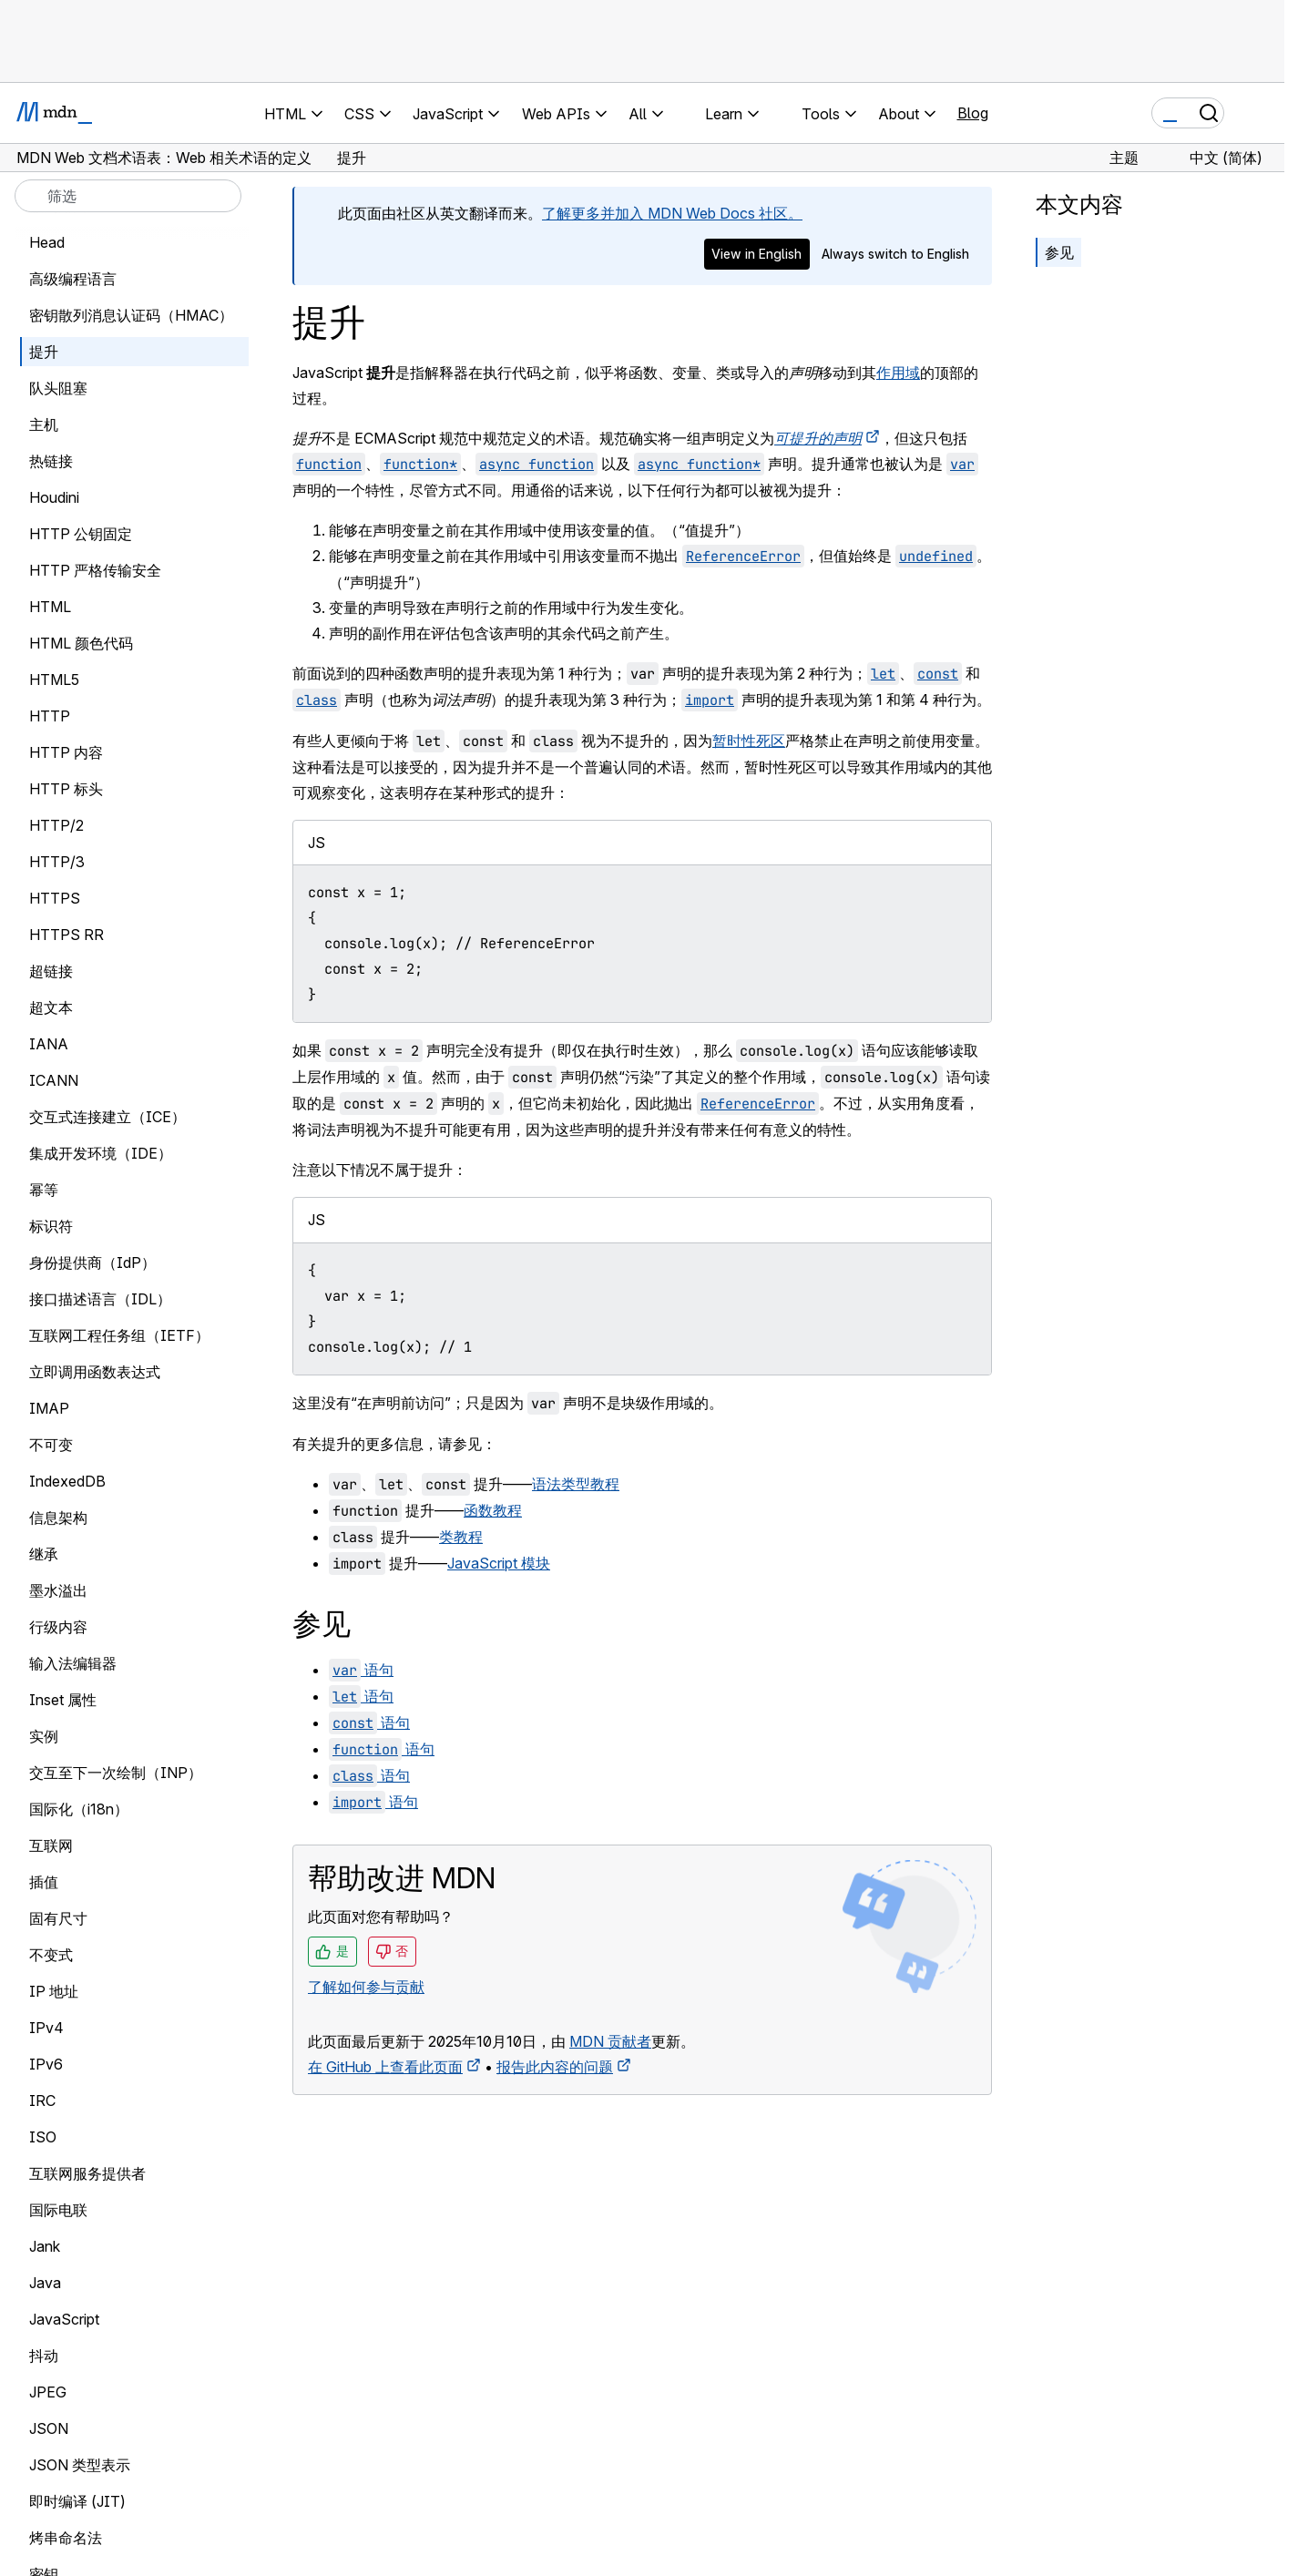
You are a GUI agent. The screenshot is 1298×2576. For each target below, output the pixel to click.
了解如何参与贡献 (366, 1987)
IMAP (49, 1408)
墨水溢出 (58, 1590)
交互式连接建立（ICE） (107, 1117)
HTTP (49, 716)
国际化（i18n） (78, 1809)
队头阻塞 (58, 388)
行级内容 (58, 1627)
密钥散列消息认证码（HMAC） (131, 315)
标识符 (51, 1226)
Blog (972, 113)
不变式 (51, 1955)
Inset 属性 (63, 1700)
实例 (43, 1736)
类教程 (461, 1537)
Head (47, 242)
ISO (42, 2137)
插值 (43, 1882)
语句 (361, 1670)
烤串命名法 (65, 2538)
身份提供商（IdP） (92, 1262)
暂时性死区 (748, 740)
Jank (44, 2246)
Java (45, 2283)
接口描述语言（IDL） (100, 1299)
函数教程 (493, 1510)
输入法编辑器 (73, 1663)
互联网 (51, 1845)
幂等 (43, 1190)
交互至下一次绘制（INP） (115, 1772)
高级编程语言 (73, 279)
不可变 (51, 1445)
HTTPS (54, 898)
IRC (42, 2100)
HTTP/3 (57, 862)
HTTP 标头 (66, 789)
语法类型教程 (575, 1484)
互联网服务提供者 (87, 2173)
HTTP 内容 (66, 752)
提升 (43, 351)
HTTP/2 (56, 825)
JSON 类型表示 (79, 2465)
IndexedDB (67, 1481)
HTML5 (54, 679)
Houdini (54, 497)
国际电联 (58, 2210)
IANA (48, 1044)
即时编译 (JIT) (77, 2501)
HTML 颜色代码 (81, 643)
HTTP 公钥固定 (80, 534)
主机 (43, 424)
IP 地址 (53, 1991)
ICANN (53, 1080)
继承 (43, 1554)
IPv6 (46, 2064)
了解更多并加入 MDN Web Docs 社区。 (672, 213)
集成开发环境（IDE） (100, 1153)
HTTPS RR (66, 934)
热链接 (51, 461)
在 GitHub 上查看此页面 (385, 2067)
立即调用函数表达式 (94, 1372)
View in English (756, 253)
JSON (48, 2428)
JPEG (47, 2392)
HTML (50, 607)
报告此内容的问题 (554, 2067)
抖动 (43, 2355)
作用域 (898, 372)
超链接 (51, 971)
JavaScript (64, 2319)
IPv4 (46, 2028)
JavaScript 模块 (498, 1563)
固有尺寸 (58, 1918)
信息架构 (58, 1517)
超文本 (51, 1007)
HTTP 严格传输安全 (95, 570)
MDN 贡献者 (610, 2041)
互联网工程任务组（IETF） (119, 1335)
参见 (1059, 252)
